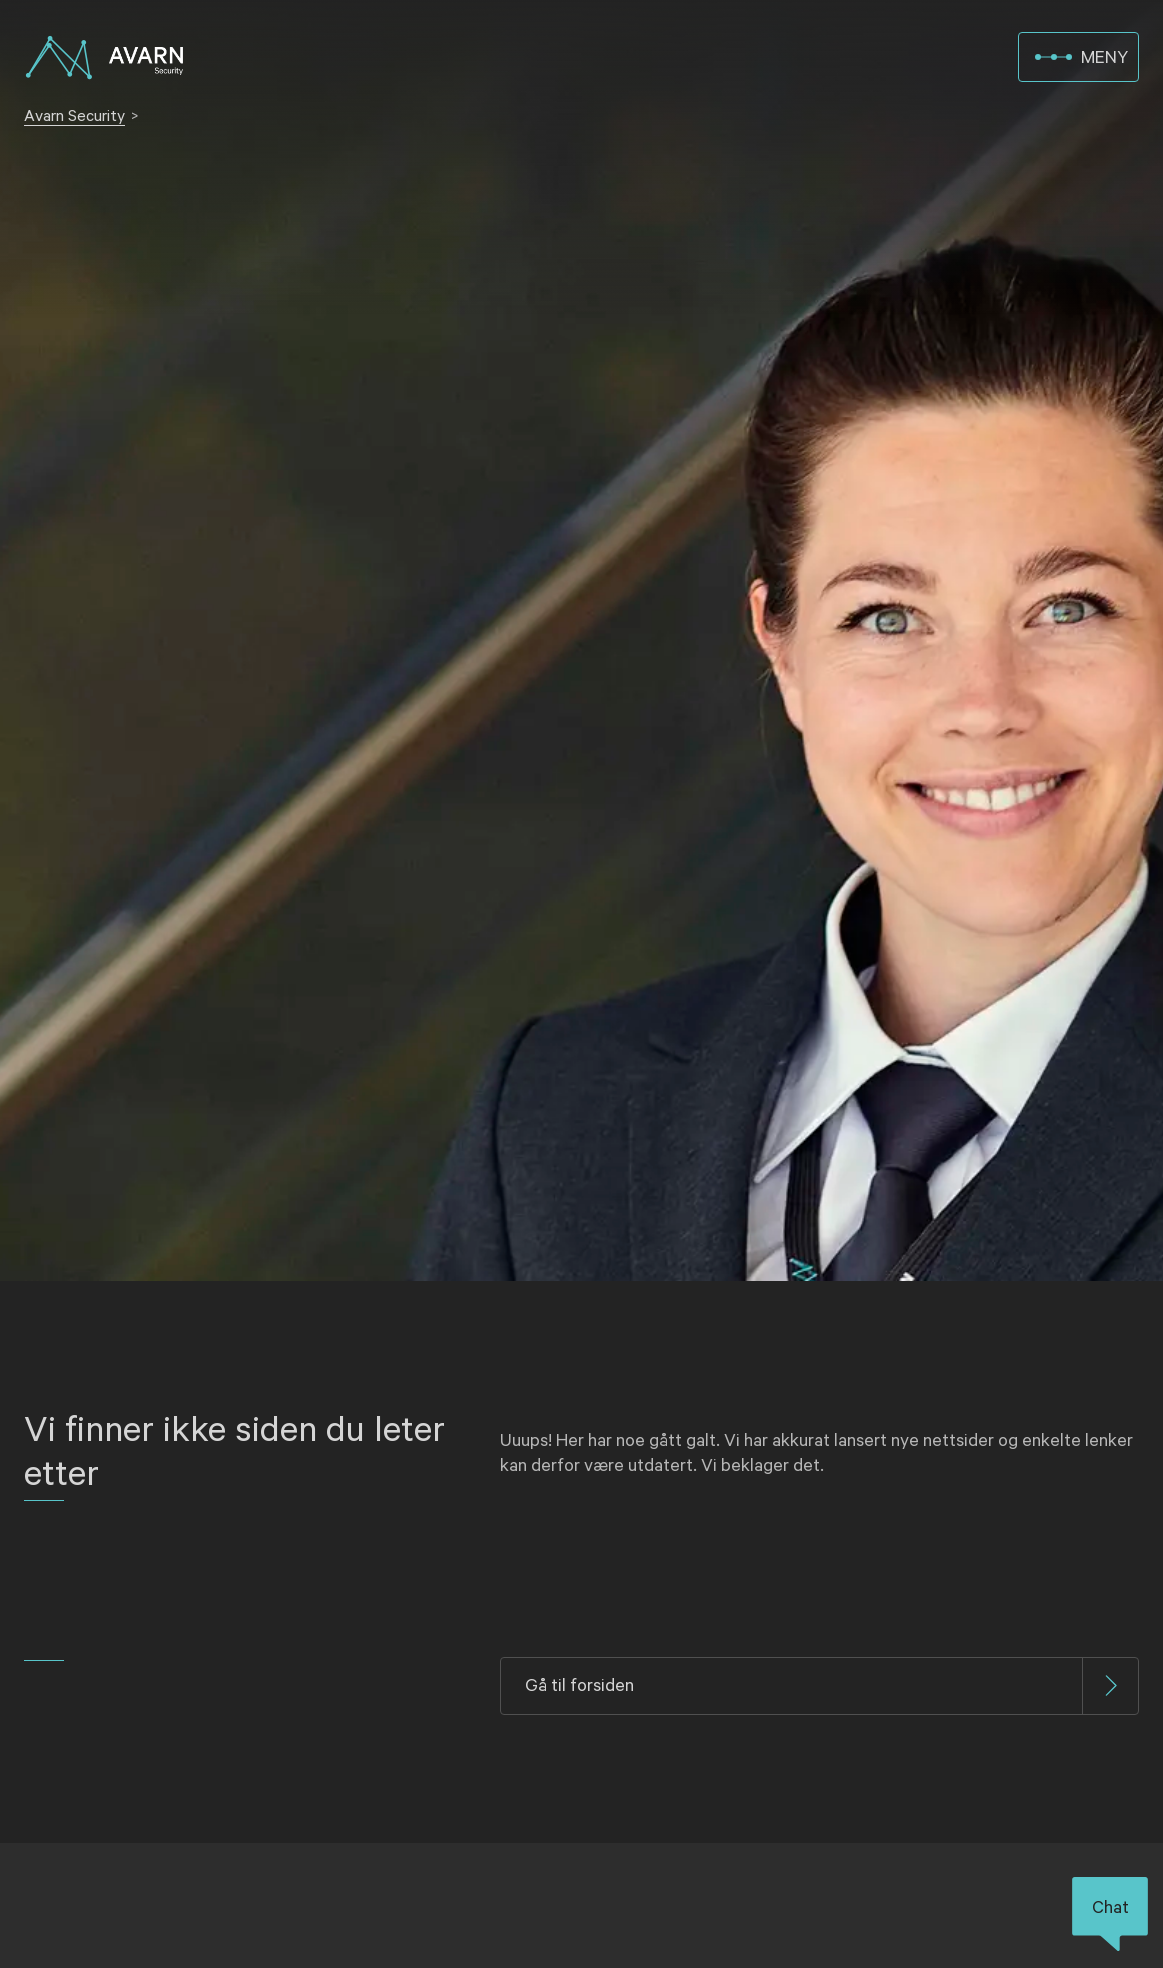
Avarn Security (74, 116)
